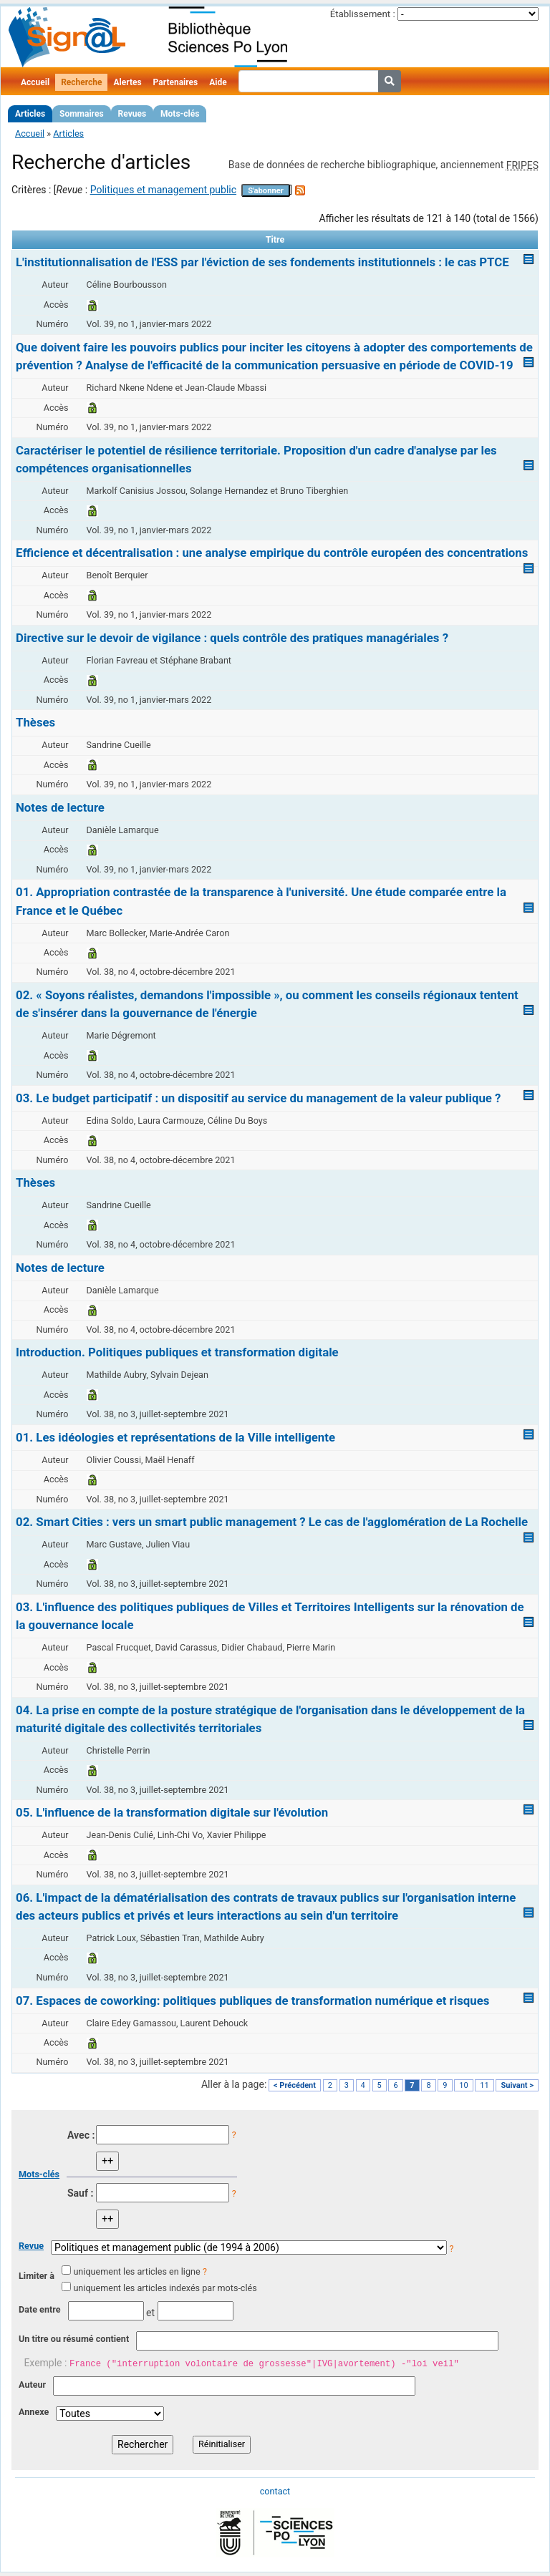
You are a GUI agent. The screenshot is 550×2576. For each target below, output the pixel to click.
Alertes (127, 82)
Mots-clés (179, 114)
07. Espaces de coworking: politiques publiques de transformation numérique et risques (252, 2000)
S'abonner (266, 190)
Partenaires (175, 82)
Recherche (81, 82)
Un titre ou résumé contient (74, 2338)
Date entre (40, 2309)
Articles (30, 114)
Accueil (35, 82)
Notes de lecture (60, 807)
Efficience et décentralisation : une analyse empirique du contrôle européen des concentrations (272, 552)
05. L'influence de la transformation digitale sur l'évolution (172, 1812)
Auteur (32, 2384)
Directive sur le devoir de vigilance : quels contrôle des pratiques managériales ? (232, 638)
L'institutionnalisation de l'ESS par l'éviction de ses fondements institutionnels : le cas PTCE (262, 262)
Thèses (35, 722)
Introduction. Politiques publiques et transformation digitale (177, 1352)
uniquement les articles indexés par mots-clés (164, 2288)
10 (463, 2085)
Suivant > (517, 2085)
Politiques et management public (163, 189)
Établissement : (362, 14)
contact (275, 2491)
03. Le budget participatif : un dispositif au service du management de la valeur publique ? (258, 1098)
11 (484, 2085)
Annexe (34, 2411)
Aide (217, 82)
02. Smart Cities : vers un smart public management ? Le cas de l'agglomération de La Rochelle (272, 1522)
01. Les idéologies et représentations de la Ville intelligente (175, 1437)
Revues (132, 114)
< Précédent (295, 2085)
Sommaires (81, 114)
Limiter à (36, 2275)
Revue (31, 2245)
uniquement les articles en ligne (136, 2271)
